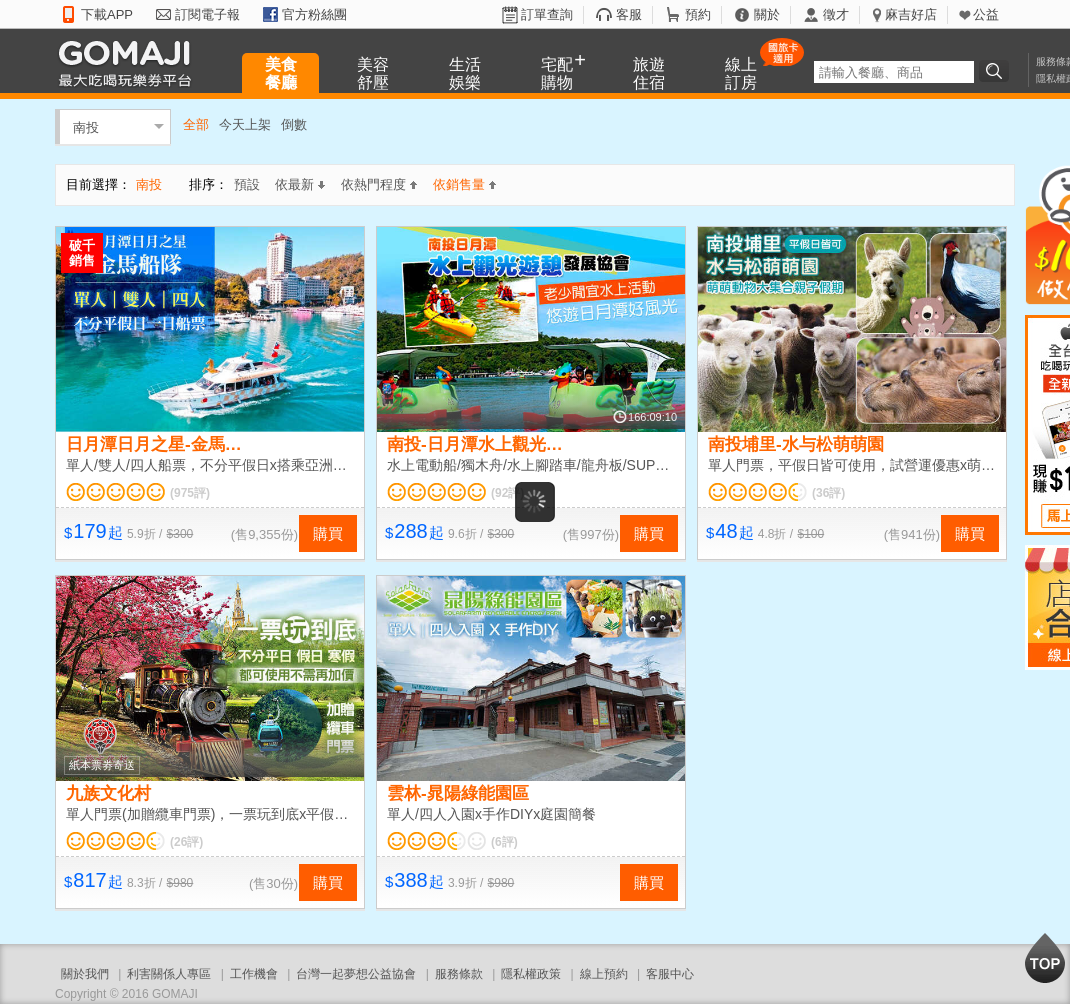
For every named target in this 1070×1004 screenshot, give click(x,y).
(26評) (186, 842)
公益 (986, 14)
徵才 (836, 14)
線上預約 (604, 974)
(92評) (507, 493)
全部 (196, 124)
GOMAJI (130, 62)
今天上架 (245, 124)
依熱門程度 (379, 184)
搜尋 (997, 71)
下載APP (107, 14)
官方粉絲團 (314, 14)
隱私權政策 (531, 974)
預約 (698, 14)
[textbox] (894, 72)
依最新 (300, 184)
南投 (86, 126)
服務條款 (459, 974)
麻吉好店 (911, 14)
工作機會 (254, 974)
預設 (247, 184)
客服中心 (670, 974)
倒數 (294, 124)
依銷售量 (464, 184)
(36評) (828, 493)
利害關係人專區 (169, 974)
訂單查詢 (547, 14)
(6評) (504, 842)
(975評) (190, 493)
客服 (629, 14)
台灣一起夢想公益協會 (356, 974)
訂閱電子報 (207, 14)
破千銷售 (82, 253)
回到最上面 (1045, 958)
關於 (767, 14)
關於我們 (85, 974)
